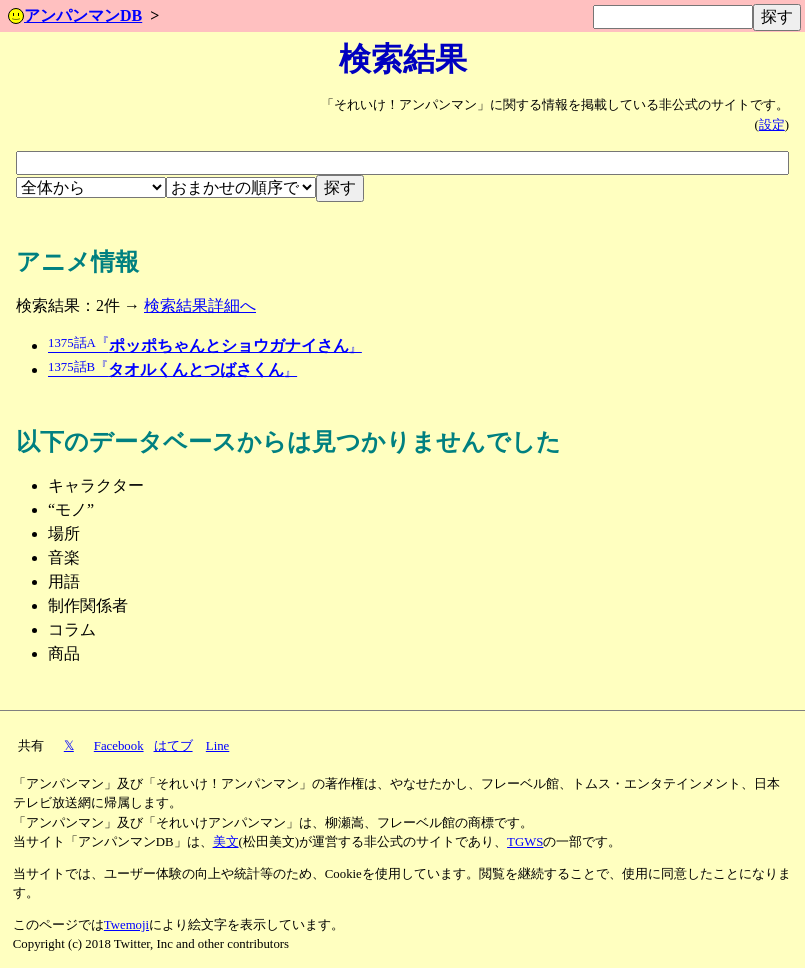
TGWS (525, 842)
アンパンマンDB (75, 15)
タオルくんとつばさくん (172, 369)
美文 (226, 842)
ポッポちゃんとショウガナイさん (205, 345)
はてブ (173, 746)
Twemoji (126, 925)
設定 (772, 125)
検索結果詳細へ (200, 305)
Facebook (119, 746)
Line (217, 746)
